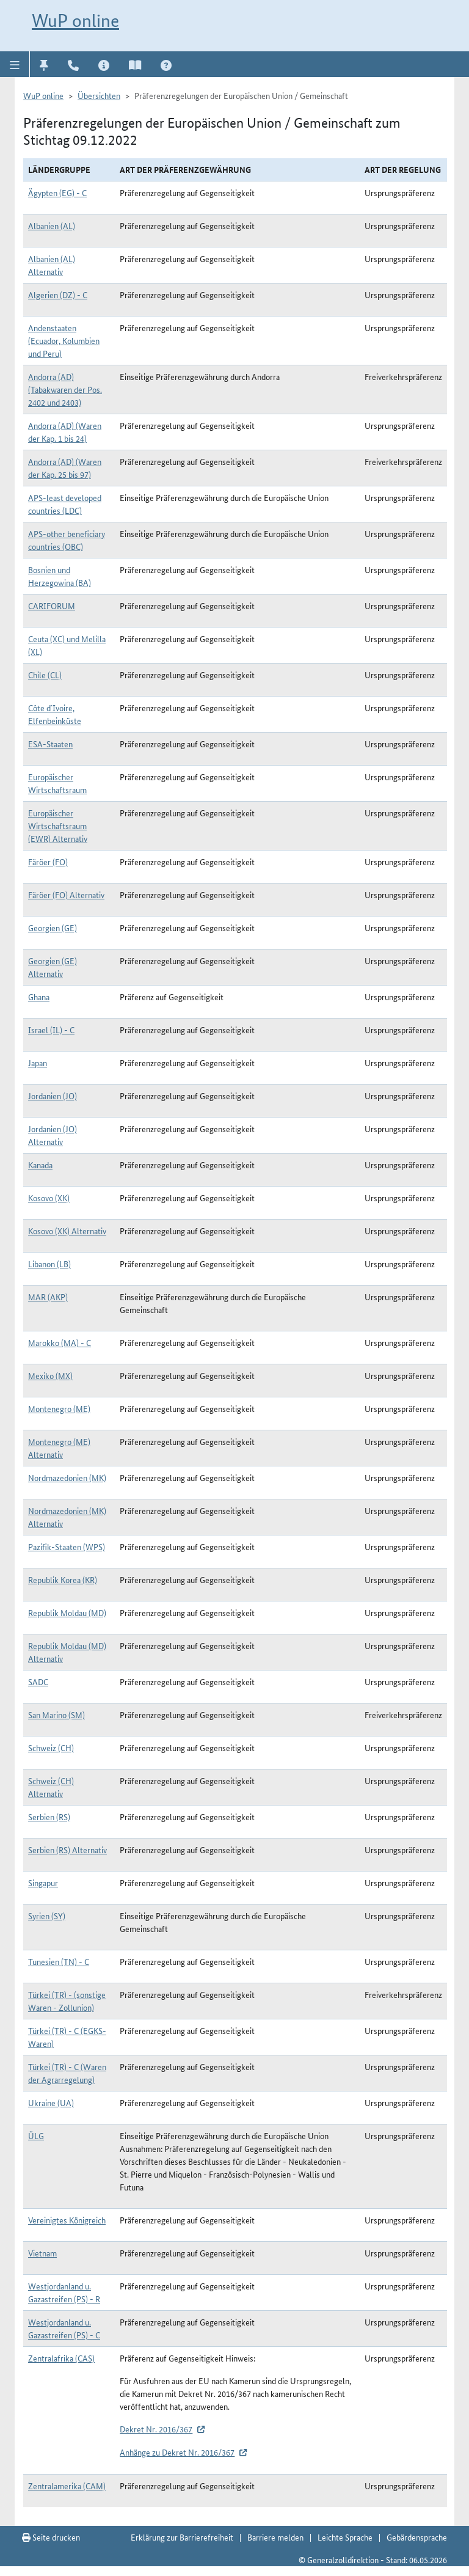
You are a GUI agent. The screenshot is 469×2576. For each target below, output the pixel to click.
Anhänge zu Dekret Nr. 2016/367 (177, 2452)
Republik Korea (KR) (62, 1579)
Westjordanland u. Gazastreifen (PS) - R (64, 2292)
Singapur (43, 1882)
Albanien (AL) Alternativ (51, 264)
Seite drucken (51, 2537)
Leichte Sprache (345, 2537)
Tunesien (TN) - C (58, 1961)
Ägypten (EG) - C (57, 192)
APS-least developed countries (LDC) (64, 503)
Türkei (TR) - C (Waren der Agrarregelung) (67, 2072)
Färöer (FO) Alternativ (66, 894)
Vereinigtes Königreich (67, 2220)
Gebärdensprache (417, 2537)
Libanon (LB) (49, 1263)
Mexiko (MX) (50, 1375)
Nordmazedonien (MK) (67, 1477)
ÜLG (36, 2135)
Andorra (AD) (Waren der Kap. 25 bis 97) (64, 467)
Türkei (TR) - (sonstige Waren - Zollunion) (67, 2000)
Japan (37, 1062)
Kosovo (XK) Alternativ (67, 1230)
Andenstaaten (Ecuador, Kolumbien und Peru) (64, 340)
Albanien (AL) (51, 225)
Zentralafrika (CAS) (61, 2358)
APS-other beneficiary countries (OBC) (66, 539)
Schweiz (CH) (51, 1747)
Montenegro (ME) (59, 1408)
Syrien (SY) (46, 1915)
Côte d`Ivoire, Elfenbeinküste (54, 713)
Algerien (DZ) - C (57, 294)
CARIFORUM (51, 605)
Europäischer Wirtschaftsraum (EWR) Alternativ (57, 825)
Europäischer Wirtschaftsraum (57, 783)
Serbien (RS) (49, 1816)
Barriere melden (275, 2537)
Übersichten (99, 95)
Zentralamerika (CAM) (67, 2485)
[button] (15, 64)
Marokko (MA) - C (59, 1342)
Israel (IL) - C (51, 1029)
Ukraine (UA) (51, 2102)
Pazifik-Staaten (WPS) (66, 1546)
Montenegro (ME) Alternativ (59, 1447)
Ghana (38, 996)
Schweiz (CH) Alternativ (51, 1786)
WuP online (75, 20)
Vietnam (42, 2253)
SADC (38, 1681)
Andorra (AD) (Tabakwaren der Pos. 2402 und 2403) (65, 389)
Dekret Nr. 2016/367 (156, 2429)
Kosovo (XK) (49, 1197)
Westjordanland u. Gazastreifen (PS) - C (64, 2328)
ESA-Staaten (50, 743)
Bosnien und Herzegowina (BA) (59, 575)
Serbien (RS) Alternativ (67, 1849)
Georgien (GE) (52, 927)
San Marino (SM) (56, 1714)
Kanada (40, 1164)
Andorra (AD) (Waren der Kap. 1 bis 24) (64, 431)
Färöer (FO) (48, 861)
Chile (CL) (45, 674)
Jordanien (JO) (52, 1095)
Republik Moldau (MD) (67, 1612)
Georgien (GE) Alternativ (52, 966)
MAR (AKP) (48, 1296)
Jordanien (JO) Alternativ (52, 1134)
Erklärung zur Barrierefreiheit (182, 2537)
